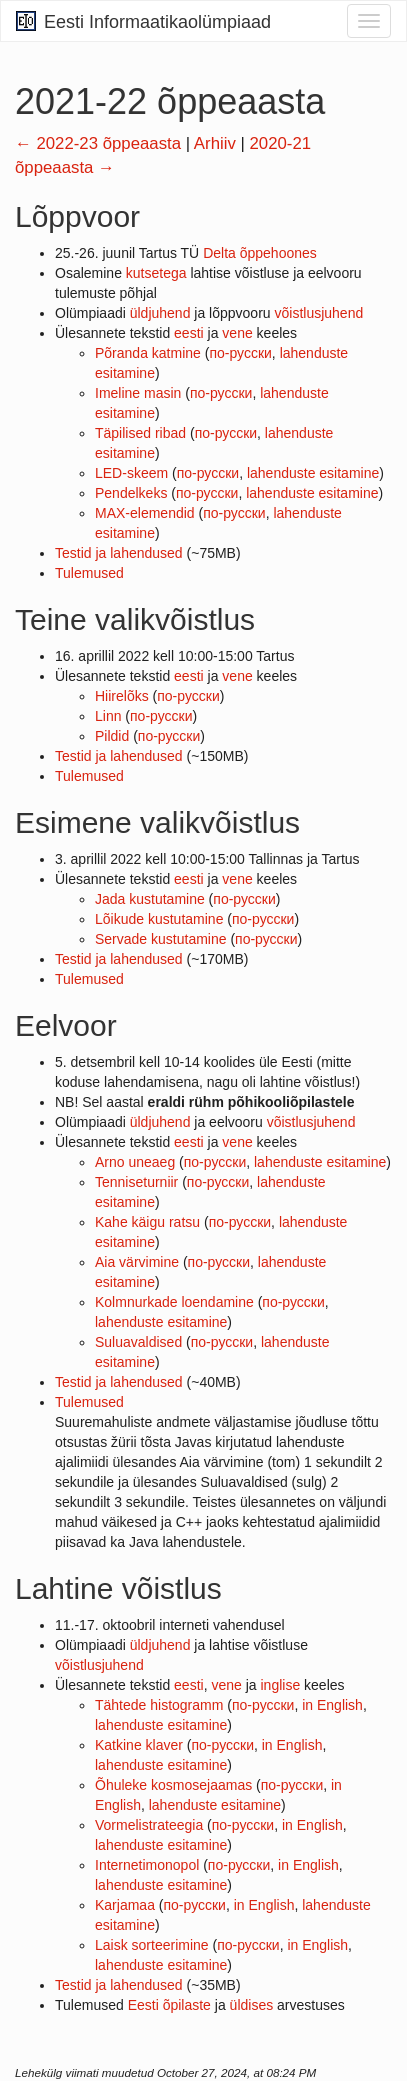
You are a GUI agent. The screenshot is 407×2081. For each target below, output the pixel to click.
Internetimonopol (147, 1865)
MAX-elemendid (145, 513)
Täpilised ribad (140, 433)
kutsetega (156, 273)
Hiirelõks (122, 696)
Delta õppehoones (260, 253)
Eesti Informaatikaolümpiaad (143, 21)
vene (237, 333)
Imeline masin (138, 393)
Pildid (112, 736)
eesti (189, 333)
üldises (252, 2005)
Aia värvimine (137, 1262)
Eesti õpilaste (169, 2005)
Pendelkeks (131, 493)
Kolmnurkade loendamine (174, 1302)
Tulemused (89, 573)
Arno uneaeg (135, 1162)
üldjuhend (160, 313)
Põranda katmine (148, 353)
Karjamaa (125, 1905)
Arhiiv (215, 143)
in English (332, 1705)
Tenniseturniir (136, 1182)
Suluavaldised (138, 1342)
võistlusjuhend (319, 313)
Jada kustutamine (150, 899)
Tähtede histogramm (159, 1705)
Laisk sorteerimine (152, 1945)
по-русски (240, 353)
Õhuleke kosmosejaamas (173, 1785)
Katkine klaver (139, 1745)
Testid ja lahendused (119, 553)
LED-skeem (131, 473)
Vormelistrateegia (149, 1825)
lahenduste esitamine (313, 473)
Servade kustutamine (161, 939)
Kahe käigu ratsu (147, 1222)
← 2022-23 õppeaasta (98, 143)
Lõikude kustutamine (159, 919)
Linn (108, 716)
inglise (280, 1685)
